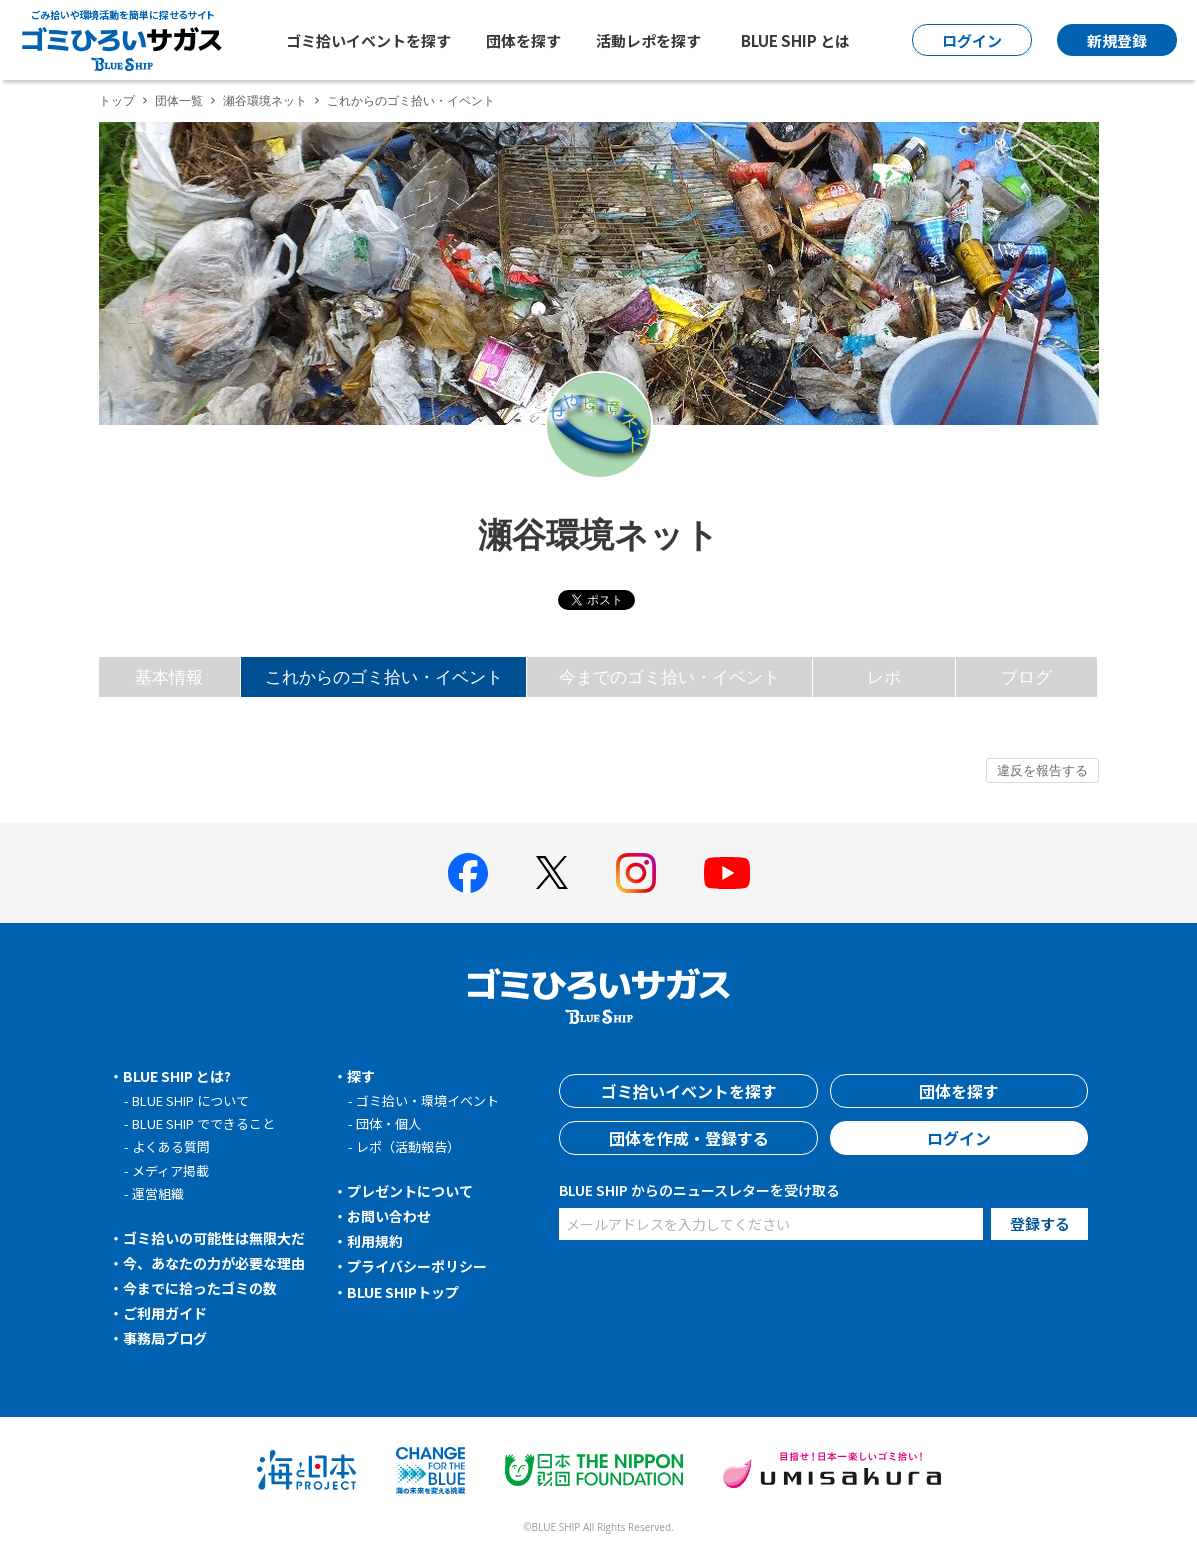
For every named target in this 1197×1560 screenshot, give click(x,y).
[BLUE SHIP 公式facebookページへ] (468, 873)
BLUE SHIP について (190, 1100)
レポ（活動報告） (408, 1146)
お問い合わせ (389, 1216)
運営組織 (158, 1193)
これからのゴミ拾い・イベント (384, 676)
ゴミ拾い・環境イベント (427, 1100)
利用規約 (375, 1241)
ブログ (1026, 676)
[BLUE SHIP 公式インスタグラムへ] (636, 873)
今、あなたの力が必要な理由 (214, 1263)
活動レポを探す (648, 40)
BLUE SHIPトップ (403, 1292)
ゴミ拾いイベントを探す (368, 40)
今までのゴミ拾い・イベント (669, 676)
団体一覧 (179, 100)
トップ (117, 100)
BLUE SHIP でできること (203, 1123)
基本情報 (169, 676)
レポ (884, 676)
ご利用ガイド (165, 1313)
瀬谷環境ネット (265, 100)
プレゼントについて (410, 1191)
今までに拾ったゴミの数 (200, 1288)
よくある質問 (171, 1146)
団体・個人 (388, 1123)
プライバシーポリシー (417, 1266)
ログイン (959, 1138)
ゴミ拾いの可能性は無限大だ (214, 1238)
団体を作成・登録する (689, 1138)
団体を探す (523, 40)
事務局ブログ (165, 1338)
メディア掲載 (170, 1170)
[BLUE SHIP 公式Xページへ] (552, 872)
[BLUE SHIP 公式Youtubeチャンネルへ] (727, 873)
